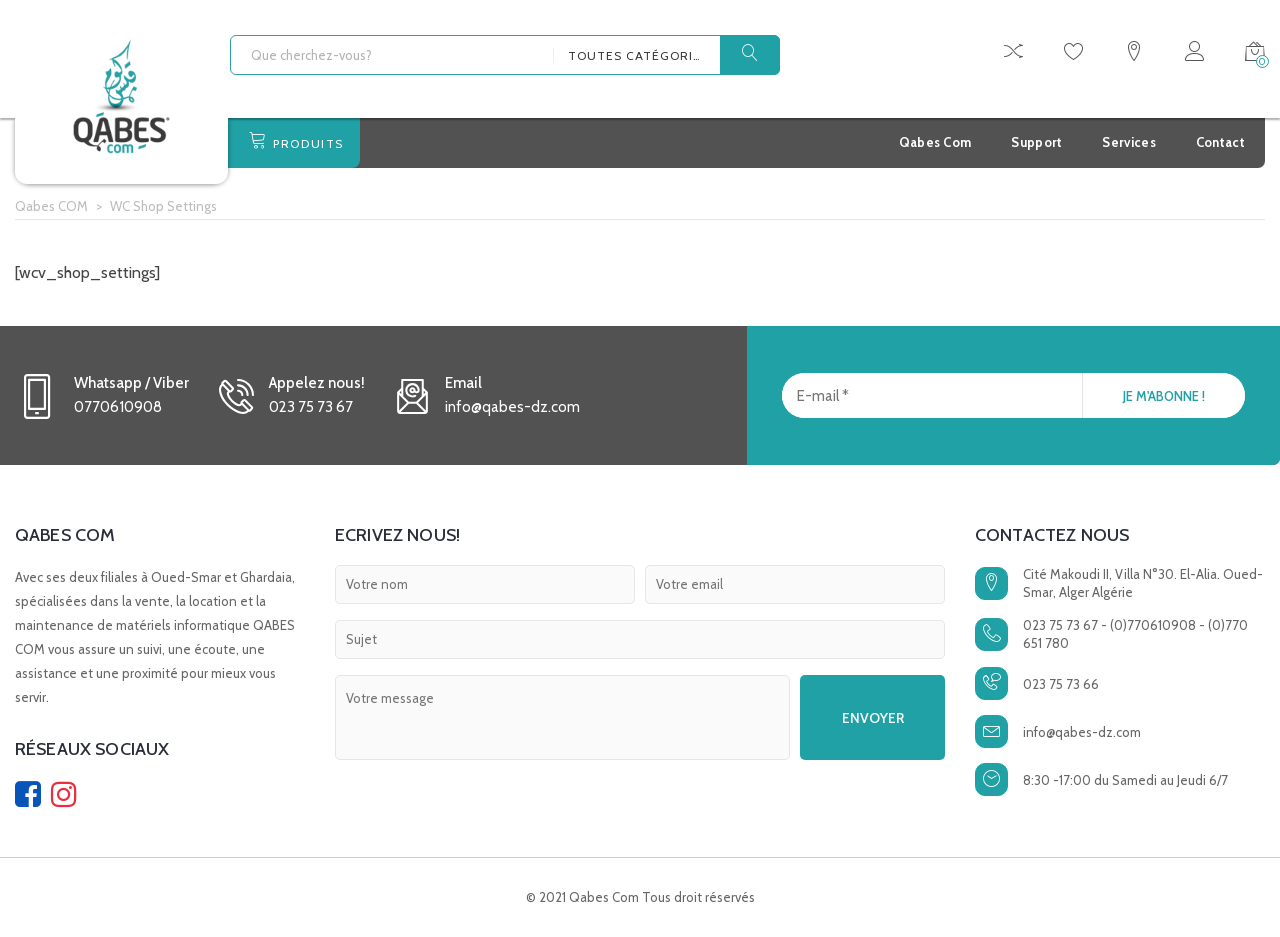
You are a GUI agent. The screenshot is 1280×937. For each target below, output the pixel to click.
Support (1036, 142)
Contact (1220, 142)
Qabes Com (935, 142)
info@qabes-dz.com (1082, 732)
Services (1128, 142)
